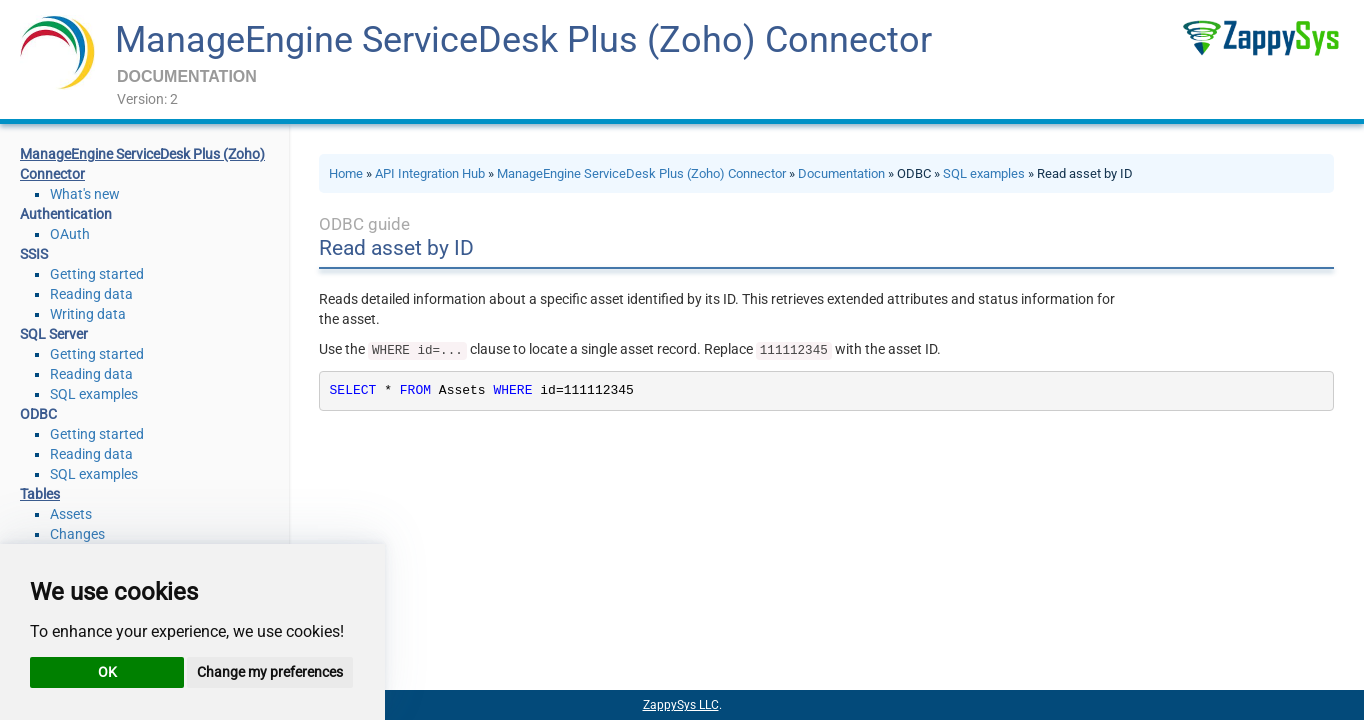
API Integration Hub (430, 173)
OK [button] (107, 672)
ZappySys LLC (681, 705)
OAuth (70, 234)
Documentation (841, 173)
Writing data (88, 314)
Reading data (91, 294)
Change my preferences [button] (270, 672)
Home (346, 173)
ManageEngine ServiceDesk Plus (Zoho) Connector (523, 40)
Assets (71, 514)
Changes (77, 534)
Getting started (97, 274)
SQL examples (94, 394)
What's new (85, 194)
